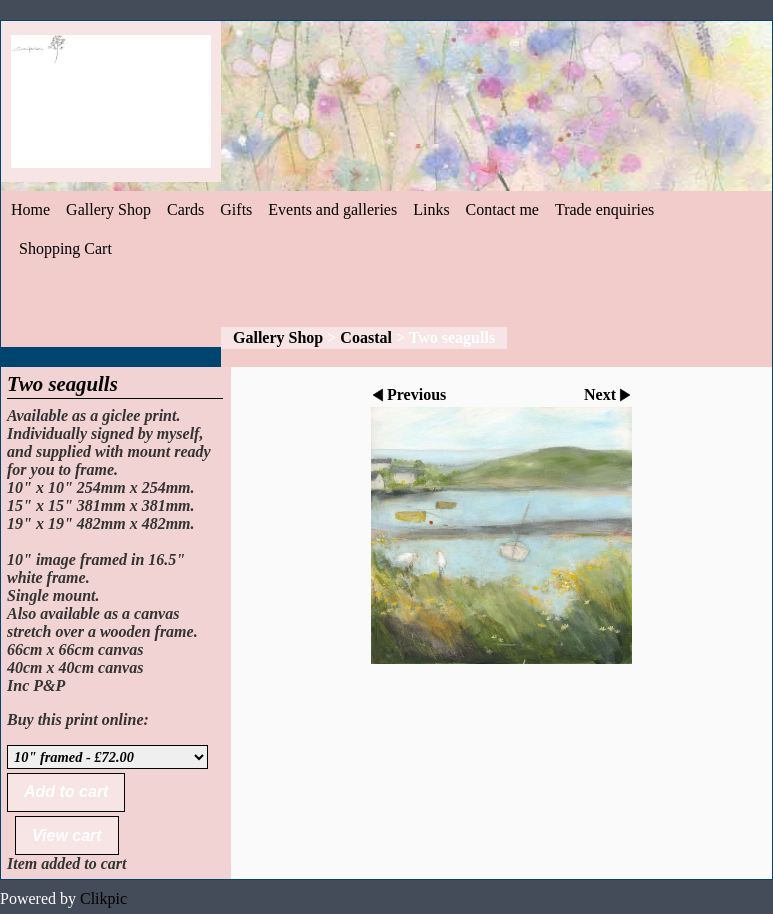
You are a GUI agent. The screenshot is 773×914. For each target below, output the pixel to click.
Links (431, 209)
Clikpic (103, 898)
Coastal (366, 337)
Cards (185, 209)
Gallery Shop (108, 209)
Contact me (502, 209)
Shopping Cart (65, 248)
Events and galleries (332, 209)
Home (30, 209)
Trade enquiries (604, 209)
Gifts (236, 209)
